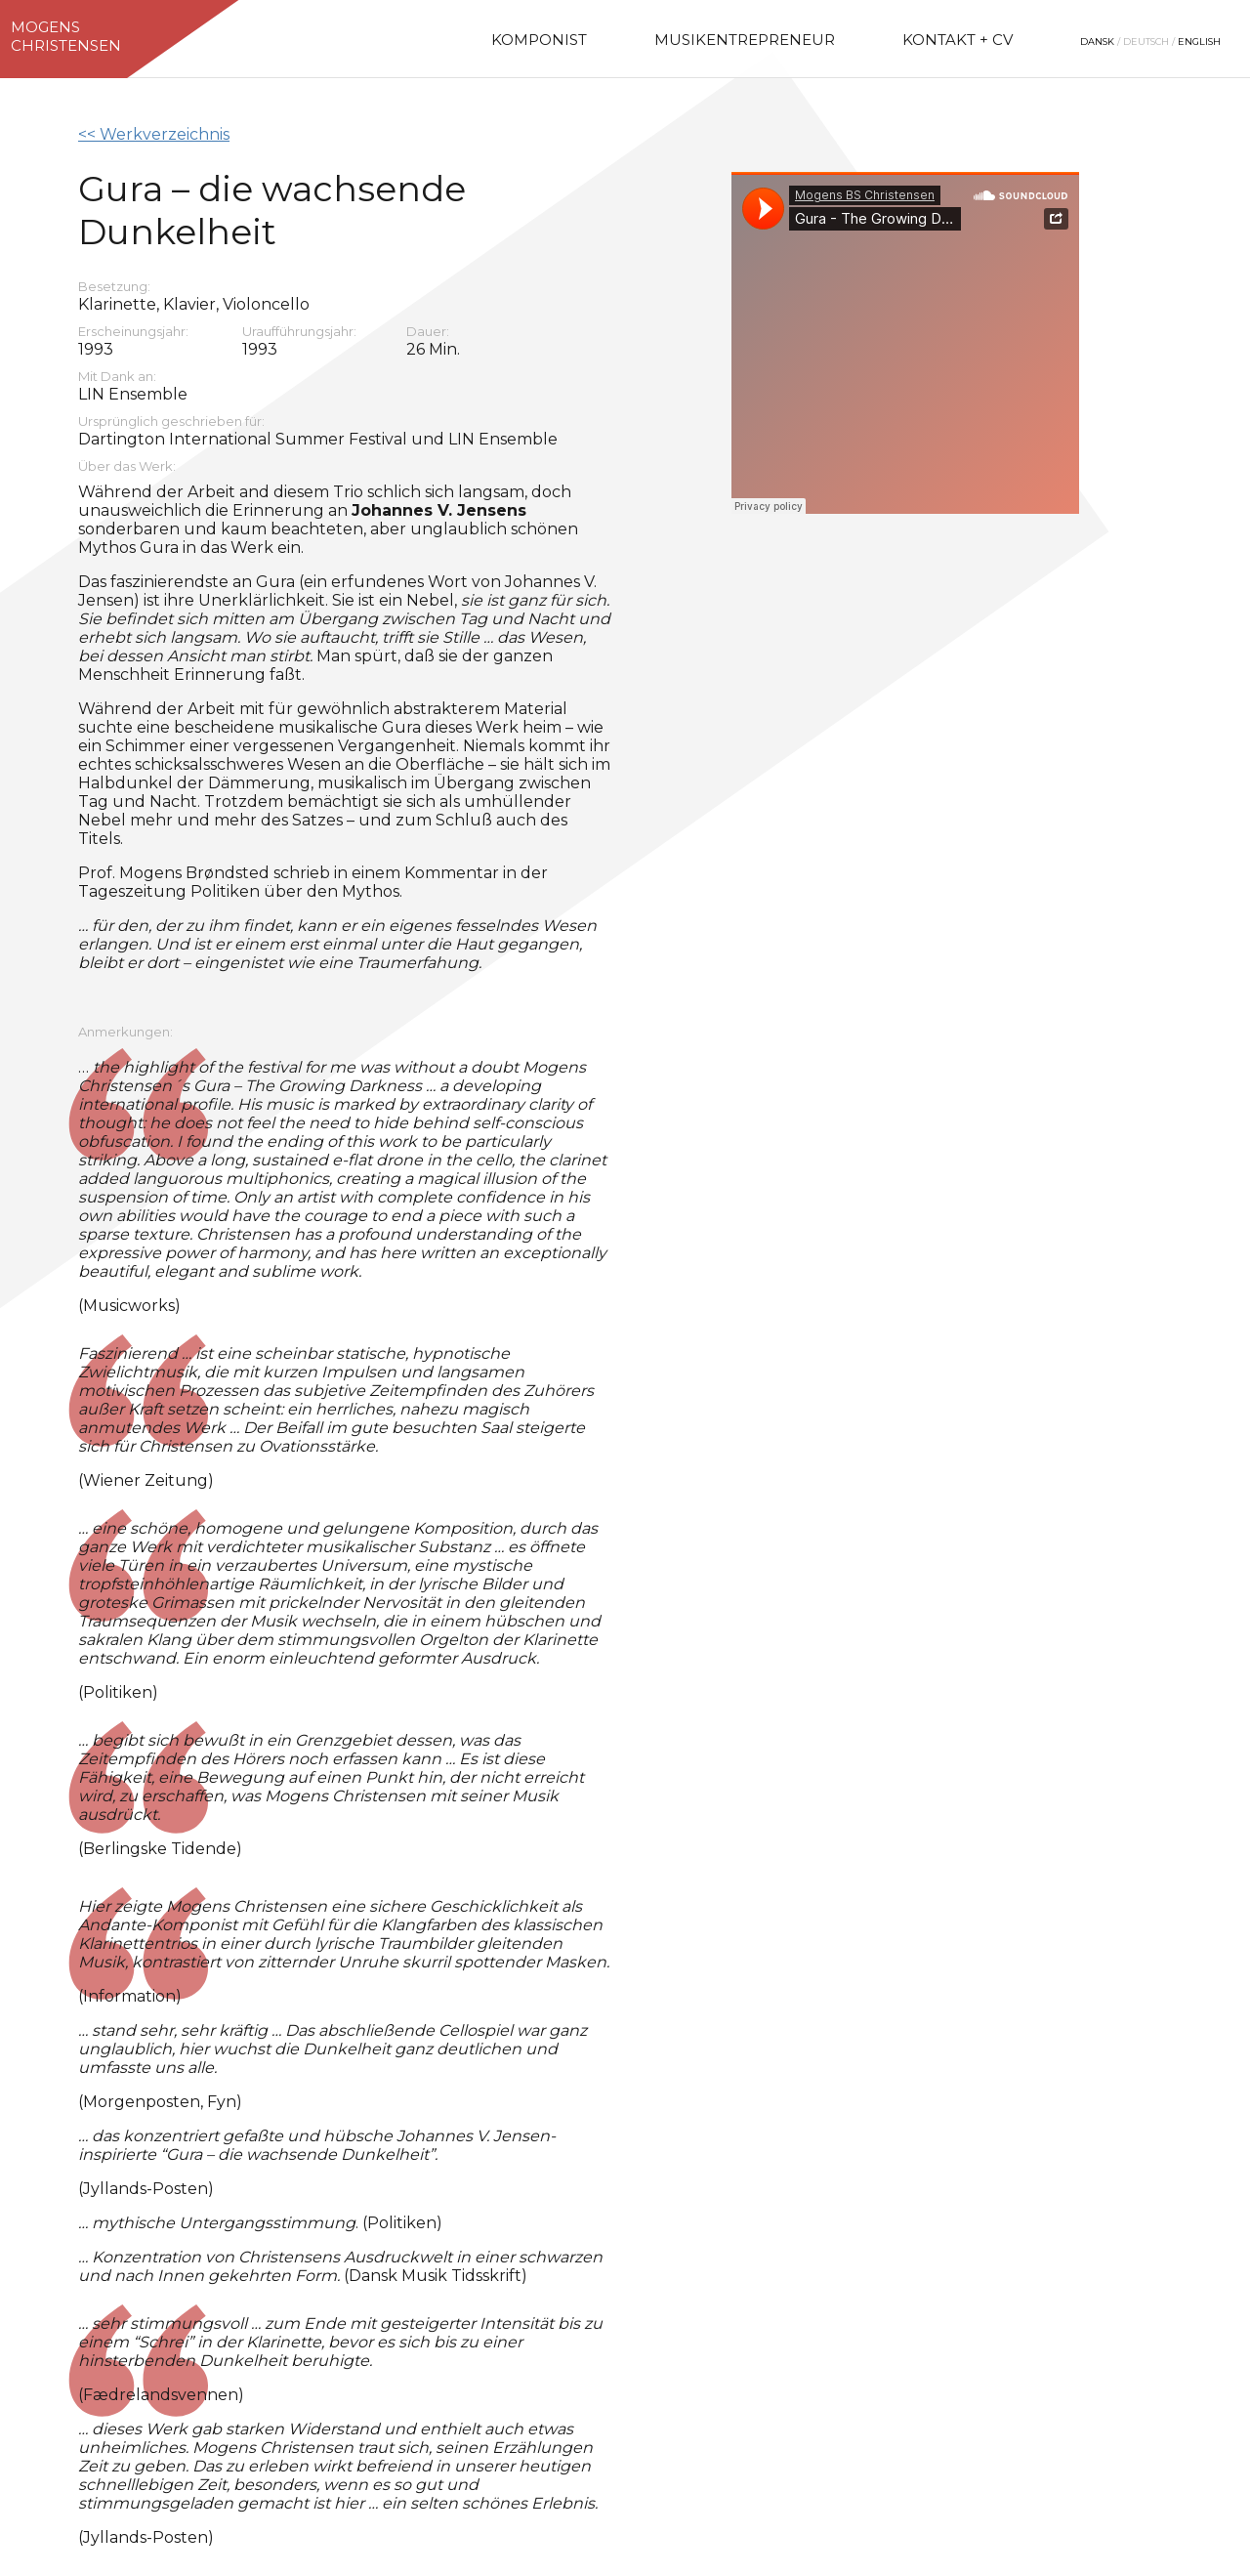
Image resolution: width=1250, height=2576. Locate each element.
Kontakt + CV (957, 39)
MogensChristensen (66, 36)
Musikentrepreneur (744, 39)
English (1199, 41)
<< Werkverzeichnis (153, 134)
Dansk (1097, 41)
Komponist (539, 39)
